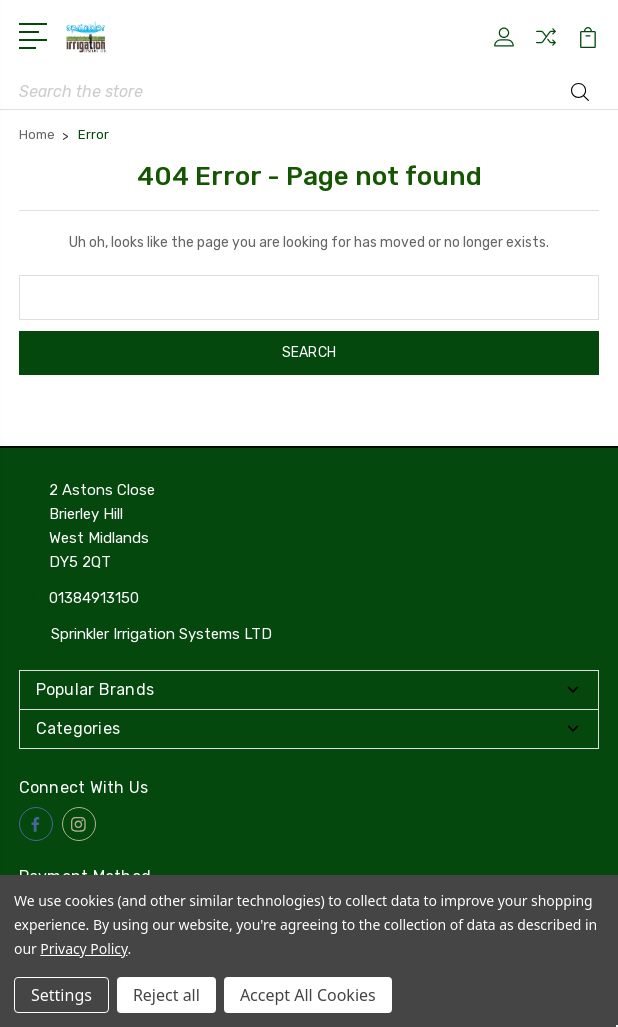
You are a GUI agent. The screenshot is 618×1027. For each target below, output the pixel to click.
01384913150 (94, 598)
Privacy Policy (83, 948)
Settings (61, 995)
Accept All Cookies (308, 995)
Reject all (166, 995)
